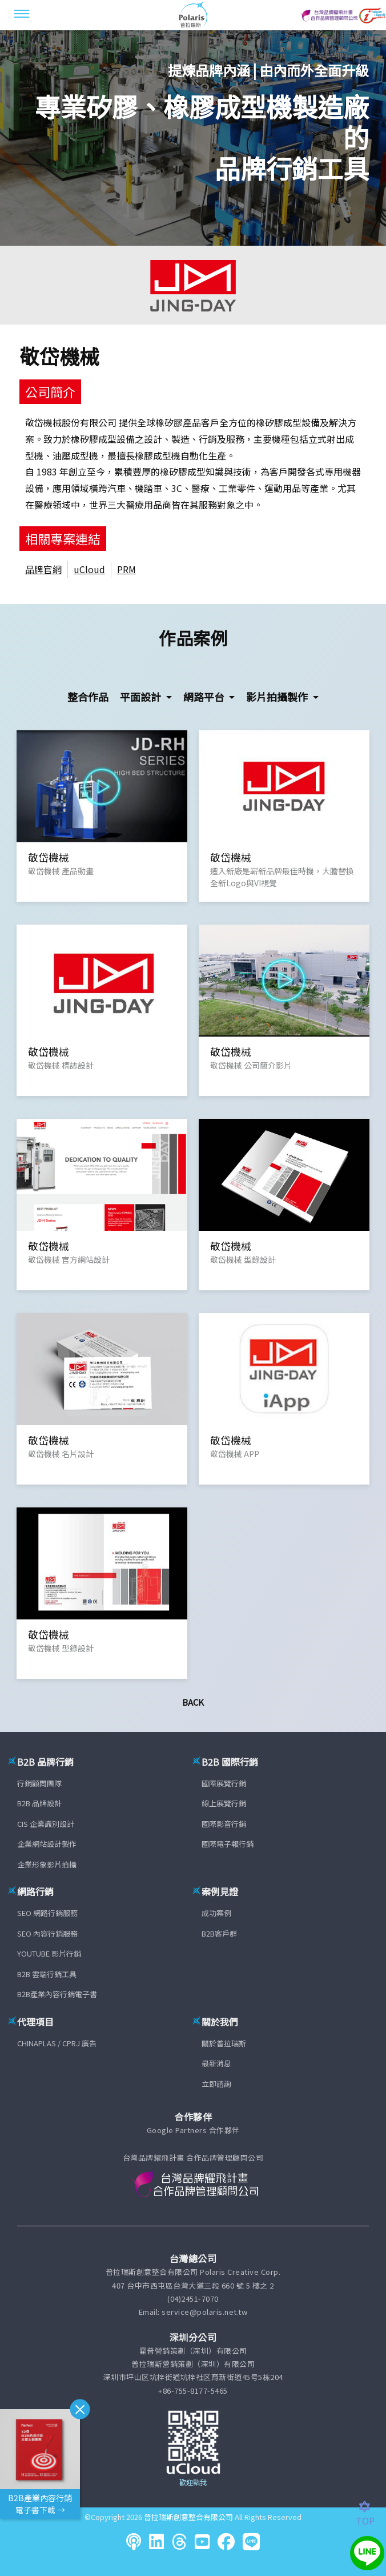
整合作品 (87, 696)
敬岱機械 (59, 355)
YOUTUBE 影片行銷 (49, 1953)
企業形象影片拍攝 (47, 1864)
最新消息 (216, 2063)
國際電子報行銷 (228, 1843)
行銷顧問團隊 (39, 1783)
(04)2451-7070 (193, 2298)
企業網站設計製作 (47, 1843)
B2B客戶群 (219, 1933)
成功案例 (216, 1912)
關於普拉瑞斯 (224, 2043)
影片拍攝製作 (278, 696)
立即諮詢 (216, 2083)
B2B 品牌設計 (39, 1803)
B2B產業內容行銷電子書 (57, 1994)
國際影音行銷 (224, 1823)
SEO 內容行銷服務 (47, 1933)
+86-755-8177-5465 (193, 2390)
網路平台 (205, 696)
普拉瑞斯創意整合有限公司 (188, 2516)
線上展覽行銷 (224, 1803)
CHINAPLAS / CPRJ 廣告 (56, 2043)
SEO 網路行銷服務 (47, 1912)
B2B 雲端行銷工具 (47, 1974)
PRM (126, 569)
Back (193, 1702)
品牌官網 (43, 569)
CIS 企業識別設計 (45, 1823)
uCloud (89, 569)
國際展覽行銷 (224, 1783)
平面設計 (141, 696)
